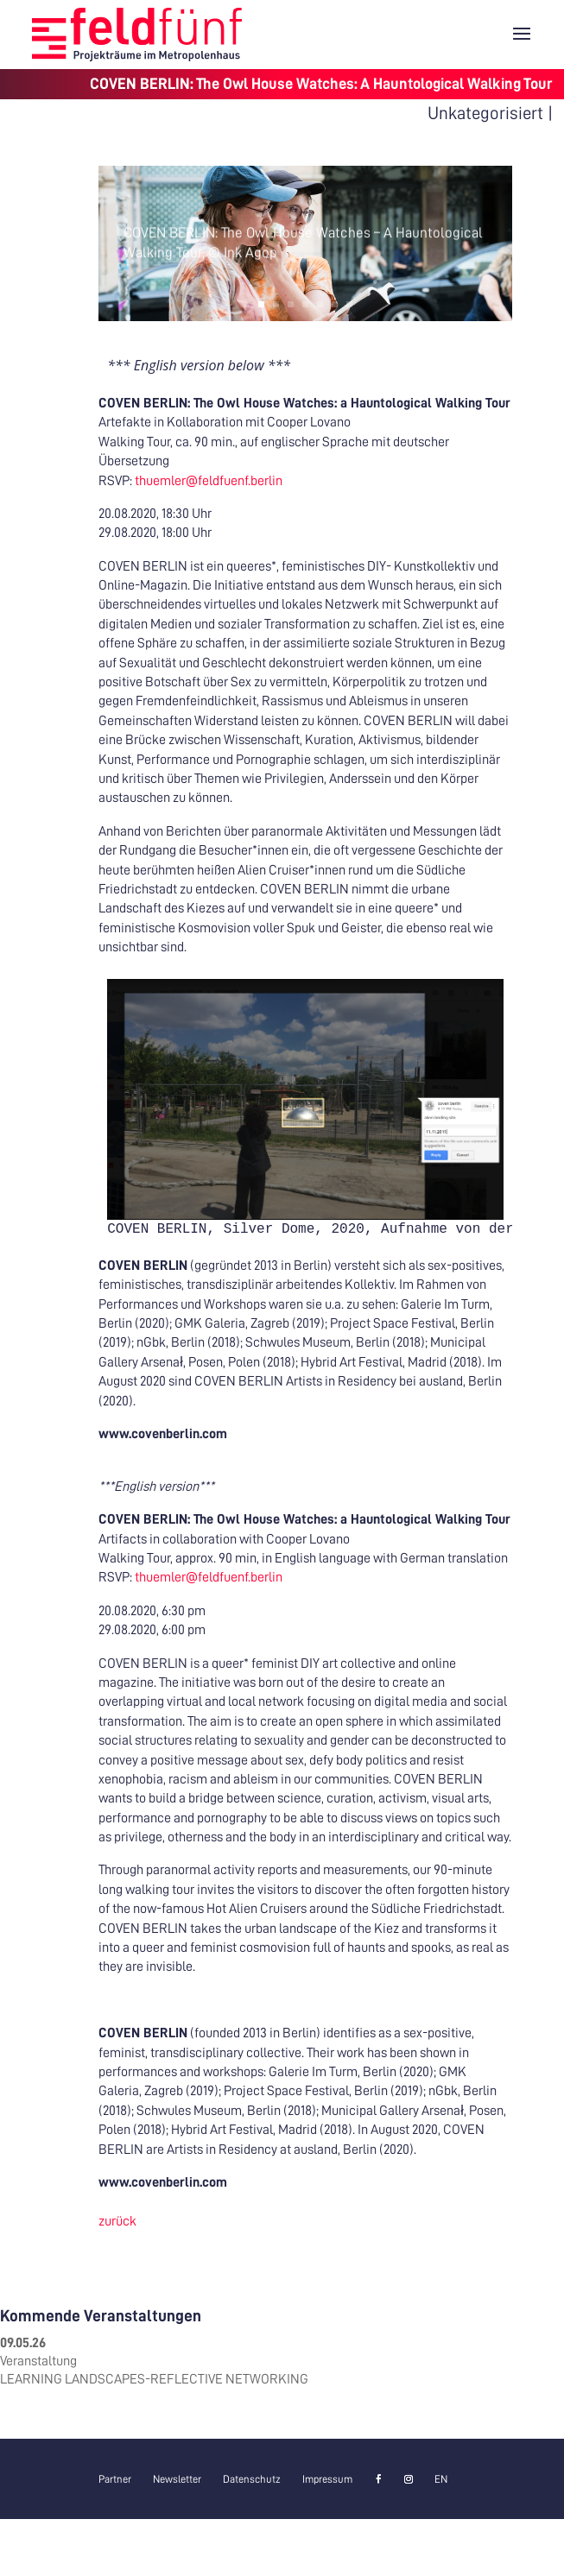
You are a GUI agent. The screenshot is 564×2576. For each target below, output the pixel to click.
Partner (114, 2479)
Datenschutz (252, 2479)
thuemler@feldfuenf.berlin (208, 481)
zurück (117, 2221)
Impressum (327, 2479)
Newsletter (177, 2479)
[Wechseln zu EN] (440, 2479)
